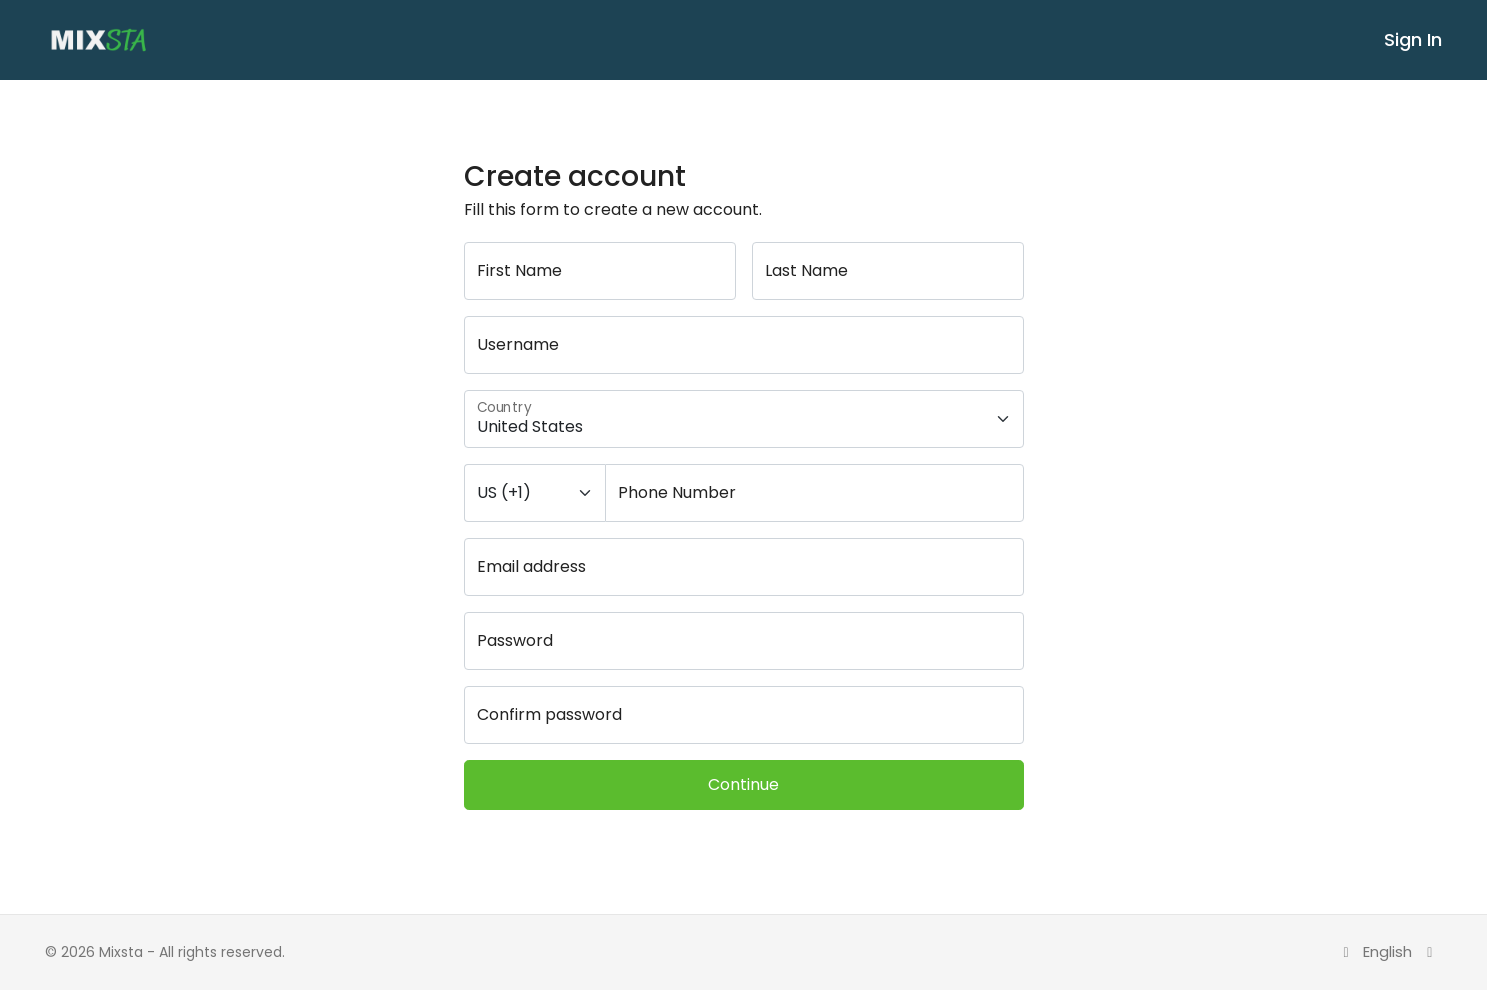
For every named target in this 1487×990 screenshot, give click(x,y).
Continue (743, 784)
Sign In (1413, 39)
